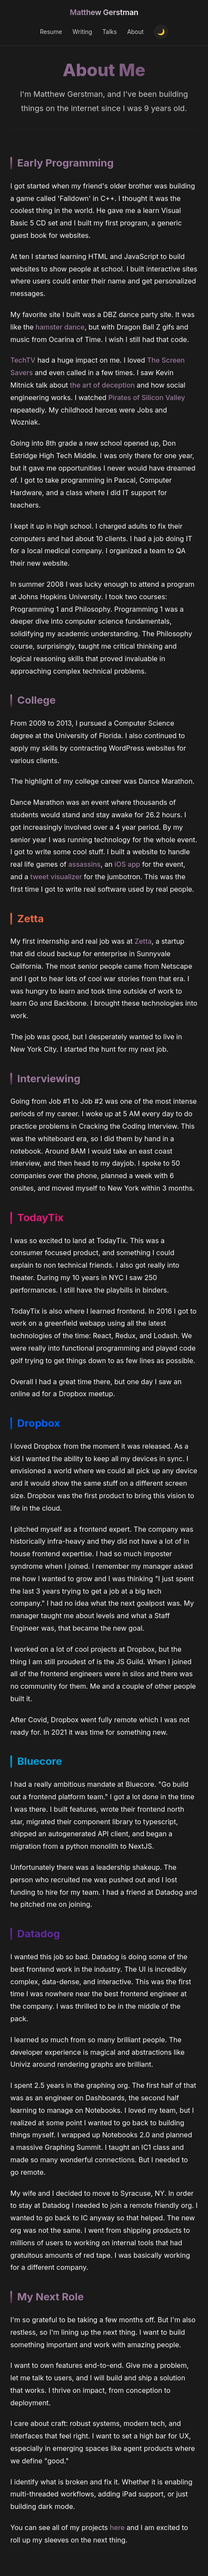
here (117, 2528)
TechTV (22, 361)
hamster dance (60, 328)
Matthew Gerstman (104, 12)
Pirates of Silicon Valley (147, 398)
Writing (82, 31)
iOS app (127, 865)
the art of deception (102, 386)
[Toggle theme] (161, 32)
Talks (109, 31)
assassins (84, 865)
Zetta (143, 943)
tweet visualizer (56, 878)
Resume (51, 31)
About (135, 31)
